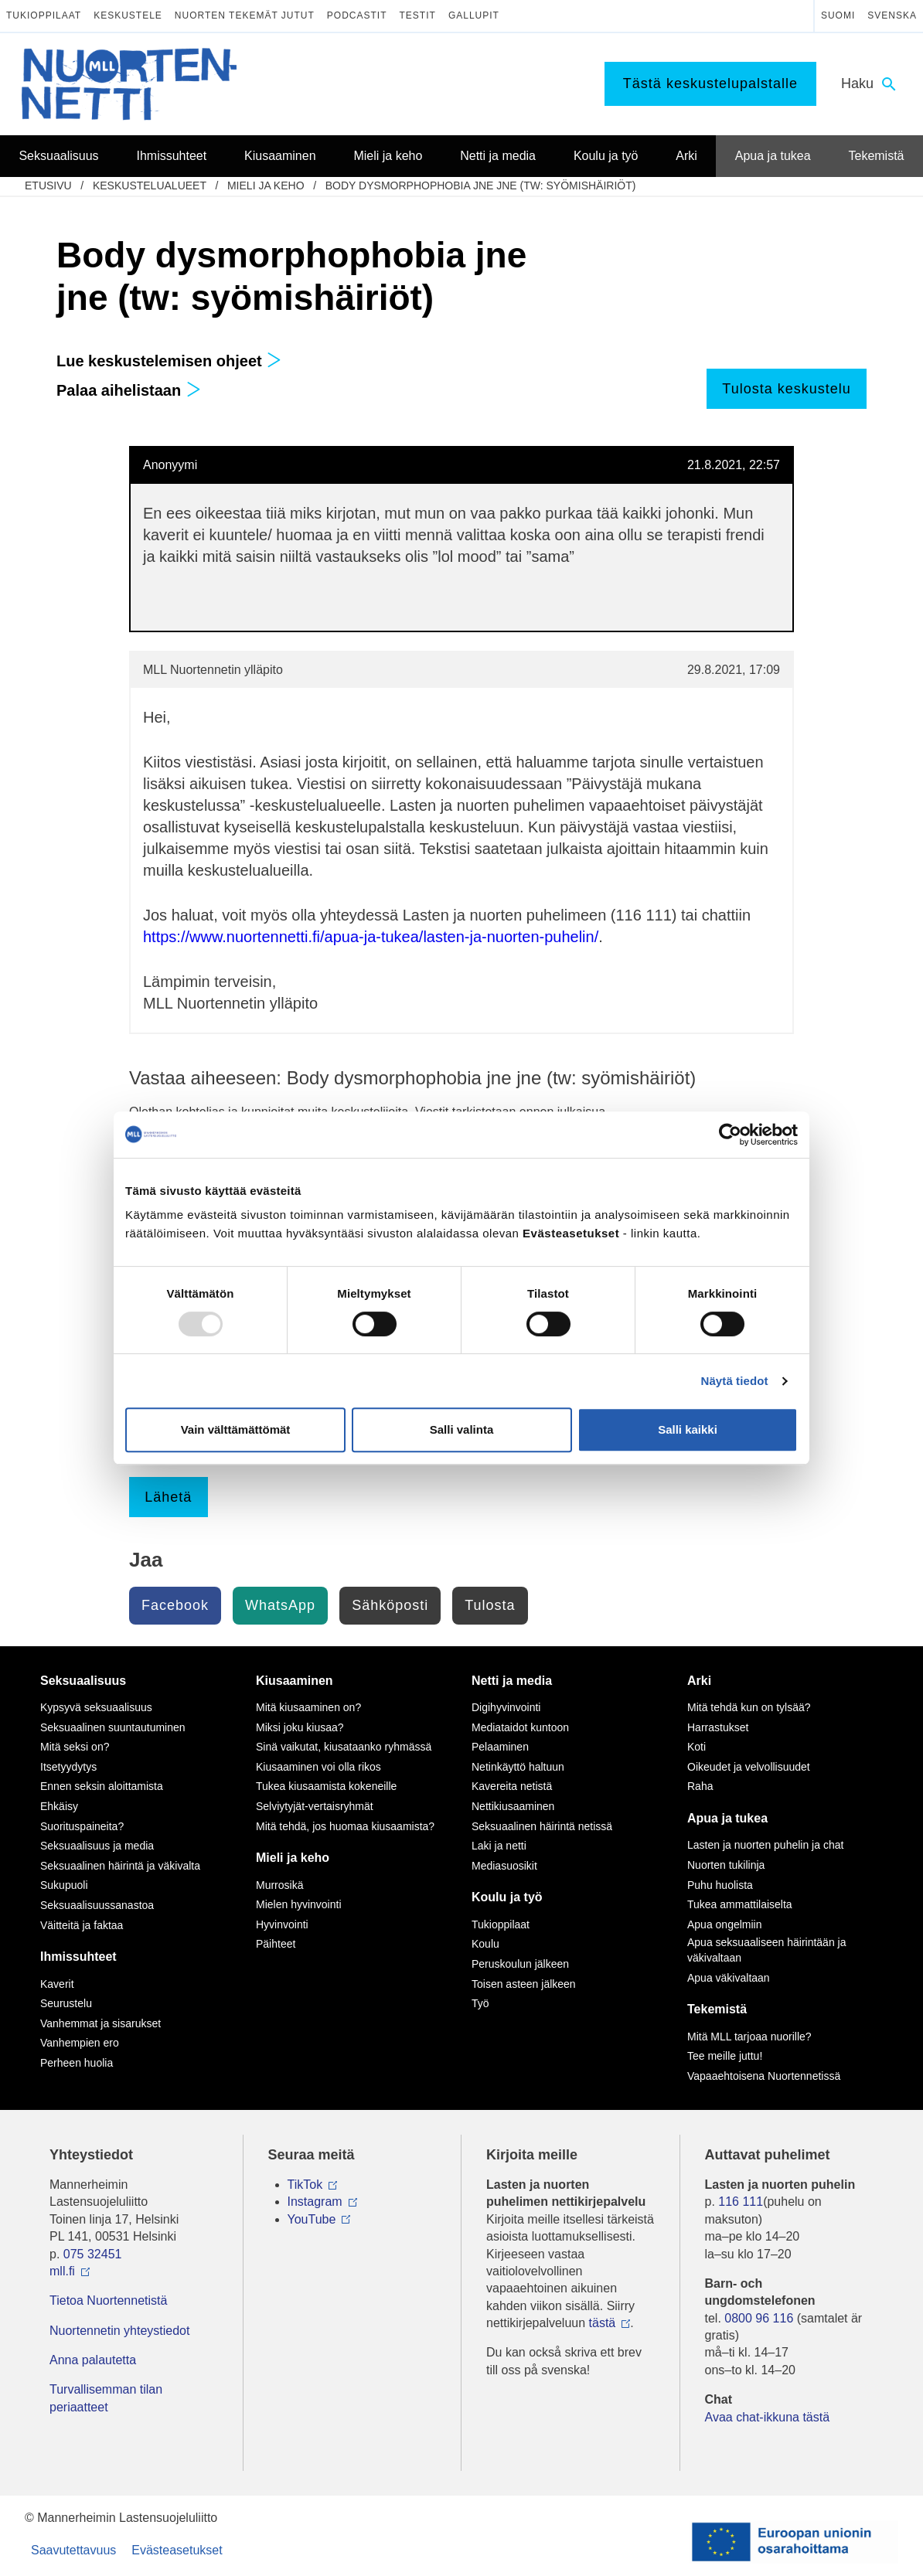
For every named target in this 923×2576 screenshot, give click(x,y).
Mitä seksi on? (74, 1747)
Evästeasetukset (176, 2550)
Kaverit (57, 1984)
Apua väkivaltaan (728, 1978)
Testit (418, 15)
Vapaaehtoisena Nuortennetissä (763, 2076)
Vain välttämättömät (236, 1429)
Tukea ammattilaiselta (739, 1904)
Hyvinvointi (282, 1924)
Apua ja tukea (727, 1818)
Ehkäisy (59, 1806)
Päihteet (275, 1944)
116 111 (740, 2201)
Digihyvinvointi (506, 1707)
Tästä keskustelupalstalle (710, 83)
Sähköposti (390, 1605)
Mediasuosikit (504, 1866)
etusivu (48, 185)
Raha (700, 1786)
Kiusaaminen (294, 1680)
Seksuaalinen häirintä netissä (542, 1826)
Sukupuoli (64, 1885)
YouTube (312, 2219)
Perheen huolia (76, 2063)
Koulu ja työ (507, 1897)
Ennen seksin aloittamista (101, 1786)
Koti (696, 1747)
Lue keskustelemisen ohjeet (168, 360)
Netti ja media (512, 1680)
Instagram (315, 2201)
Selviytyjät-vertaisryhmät (314, 1806)
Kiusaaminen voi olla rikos (318, 1767)
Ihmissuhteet (78, 1956)
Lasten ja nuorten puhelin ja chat (765, 1845)
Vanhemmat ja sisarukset (100, 2023)
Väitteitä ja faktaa (81, 1925)
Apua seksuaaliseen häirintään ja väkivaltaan (766, 1950)
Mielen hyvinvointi (299, 1904)
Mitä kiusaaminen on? (308, 1707)
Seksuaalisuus (83, 1680)
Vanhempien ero (79, 2043)
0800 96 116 (758, 2318)
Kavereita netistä (512, 1786)
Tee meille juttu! (724, 2056)
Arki (699, 1680)
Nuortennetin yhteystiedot (119, 2330)
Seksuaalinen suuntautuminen (113, 1727)
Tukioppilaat (43, 15)
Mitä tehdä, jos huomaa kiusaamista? (345, 1826)
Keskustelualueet (149, 185)
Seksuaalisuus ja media (97, 1845)
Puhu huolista (720, 1885)
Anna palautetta (92, 2360)
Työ (480, 2003)
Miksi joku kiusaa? (300, 1727)
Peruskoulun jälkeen (520, 1964)
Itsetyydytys (68, 1767)
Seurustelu (66, 2003)
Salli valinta (462, 1429)
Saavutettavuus (73, 2550)
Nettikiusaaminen (513, 1806)
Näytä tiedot (734, 1380)
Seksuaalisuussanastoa (97, 1905)
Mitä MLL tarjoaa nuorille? (749, 2036)
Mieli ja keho (266, 185)
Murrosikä (279, 1885)
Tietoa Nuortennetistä (108, 2300)
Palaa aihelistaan (128, 390)
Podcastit (357, 15)
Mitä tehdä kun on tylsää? (749, 1707)
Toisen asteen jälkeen (524, 1984)
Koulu (485, 1944)
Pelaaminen (500, 1747)
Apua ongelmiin (724, 1924)
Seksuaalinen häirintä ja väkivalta (120, 1866)
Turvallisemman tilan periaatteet (105, 2398)
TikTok (305, 2184)
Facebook (175, 1605)
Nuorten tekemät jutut (245, 15)
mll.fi (62, 2271)
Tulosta (490, 1605)
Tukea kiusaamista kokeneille (326, 1786)
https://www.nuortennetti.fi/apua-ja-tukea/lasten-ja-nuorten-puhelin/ (370, 936)
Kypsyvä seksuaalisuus (96, 1707)
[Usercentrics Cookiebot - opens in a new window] (730, 1134)
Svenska (892, 15)
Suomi (838, 15)
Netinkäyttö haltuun (518, 1767)
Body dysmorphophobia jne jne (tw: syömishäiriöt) (480, 185)
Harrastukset (717, 1727)
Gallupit (473, 15)
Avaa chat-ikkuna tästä (767, 2417)
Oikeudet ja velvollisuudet (748, 1767)
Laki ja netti (499, 1845)
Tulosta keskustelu (786, 388)
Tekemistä (717, 2009)
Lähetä (168, 1497)
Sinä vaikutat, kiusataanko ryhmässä (343, 1747)
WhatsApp (280, 1605)
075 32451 (92, 2254)
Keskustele (128, 15)
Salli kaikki (687, 1429)
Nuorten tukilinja (726, 1865)
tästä (602, 2322)
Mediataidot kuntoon (520, 1727)
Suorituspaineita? (82, 1826)
